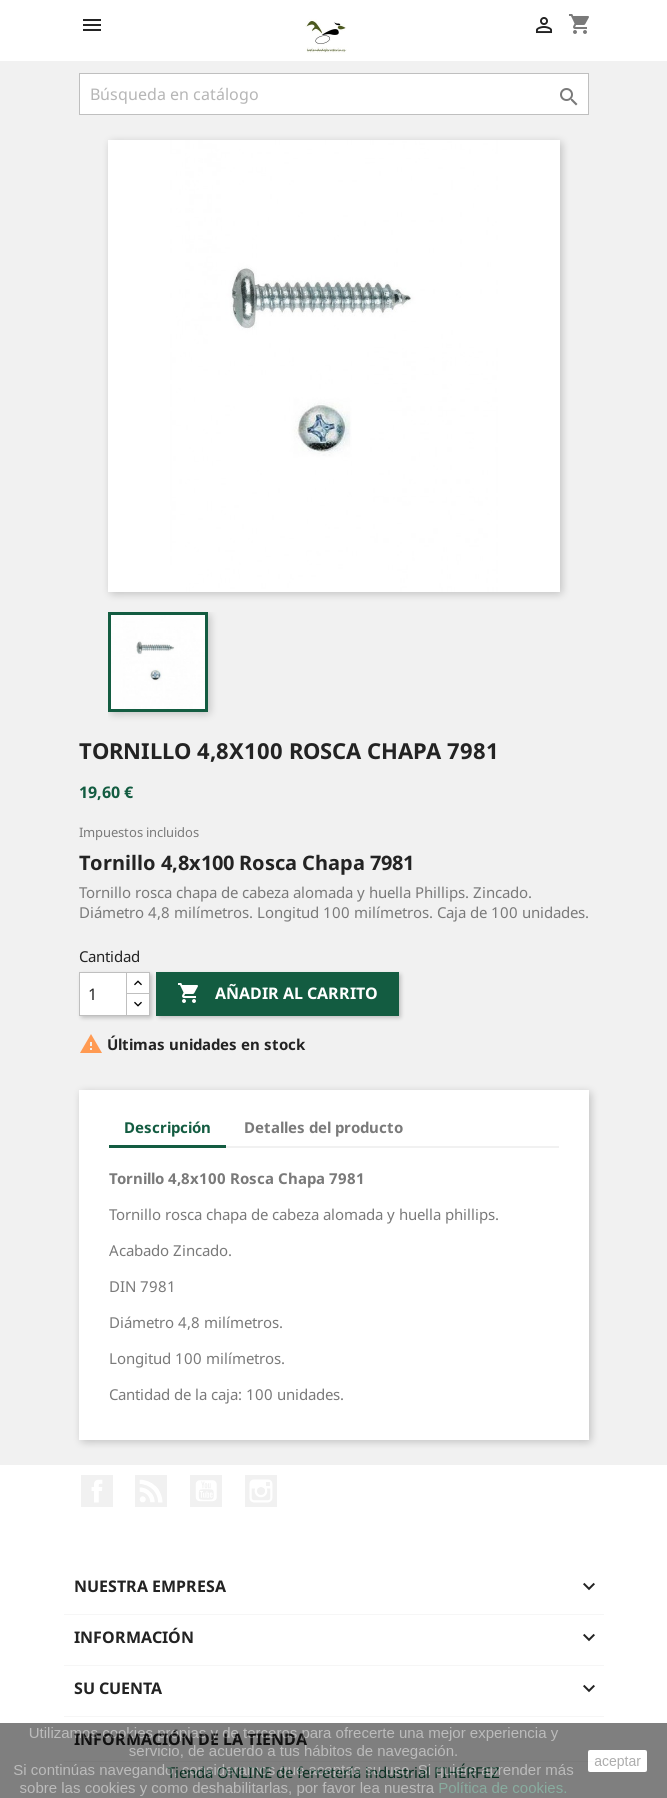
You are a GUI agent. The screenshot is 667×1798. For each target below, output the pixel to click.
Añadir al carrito (277, 994)
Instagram (261, 1491)
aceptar (617, 1761)
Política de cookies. (502, 1787)
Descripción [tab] (167, 1127)
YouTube (206, 1491)
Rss (151, 1491)
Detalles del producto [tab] (323, 1127)
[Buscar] (334, 94)
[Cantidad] (103, 994)
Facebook (97, 1491)
